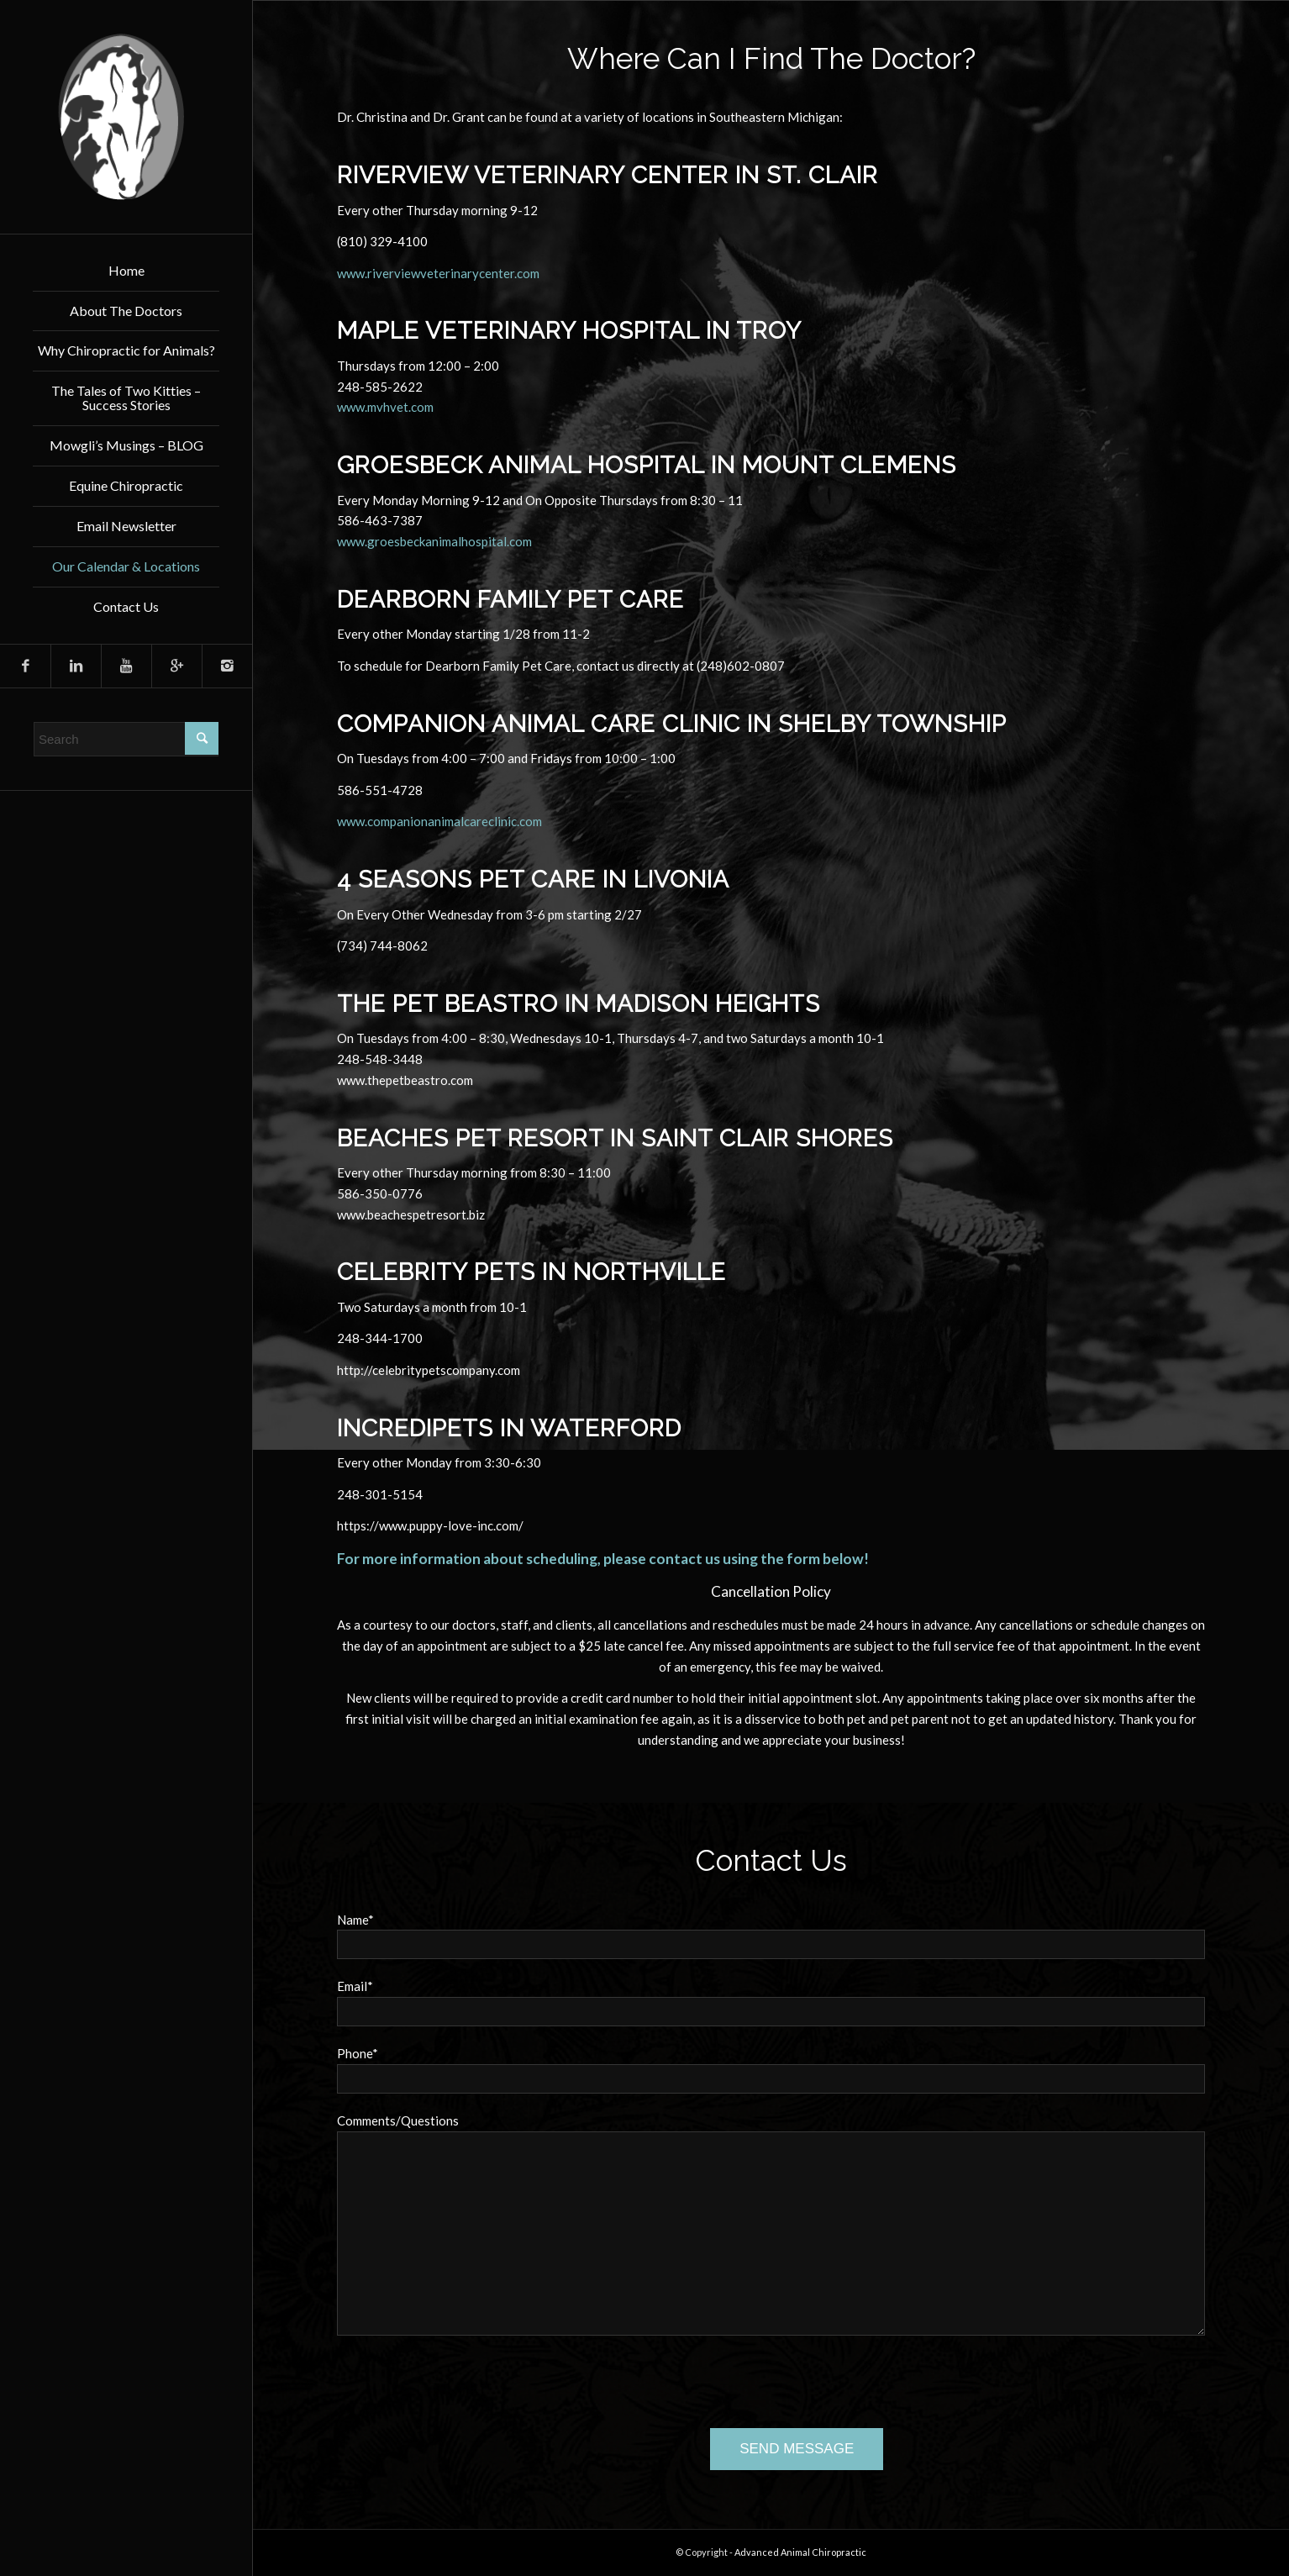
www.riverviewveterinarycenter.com (438, 273)
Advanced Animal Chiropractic (800, 2552)
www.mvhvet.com (385, 406)
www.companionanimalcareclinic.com (439, 821)
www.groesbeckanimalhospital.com (434, 541)
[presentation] (464, 2385)
